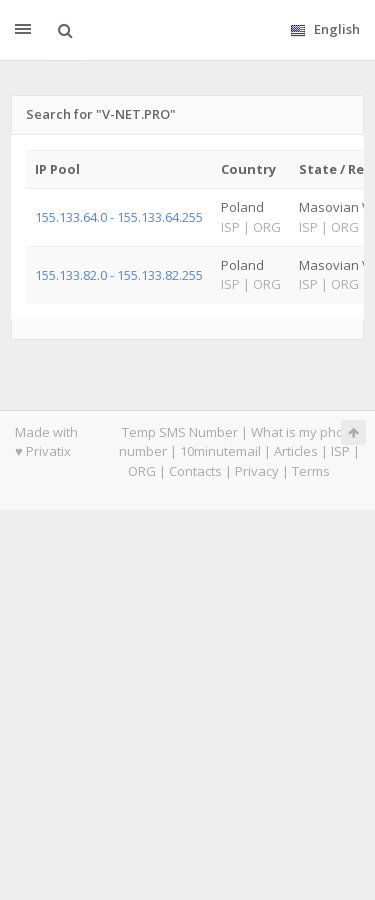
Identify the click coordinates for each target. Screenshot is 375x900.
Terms (311, 471)
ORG (142, 471)
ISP (340, 451)
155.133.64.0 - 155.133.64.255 (119, 217)
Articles (296, 451)
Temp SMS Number (180, 432)
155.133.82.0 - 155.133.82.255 (119, 275)
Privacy (257, 471)
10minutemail (220, 451)
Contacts (195, 471)
